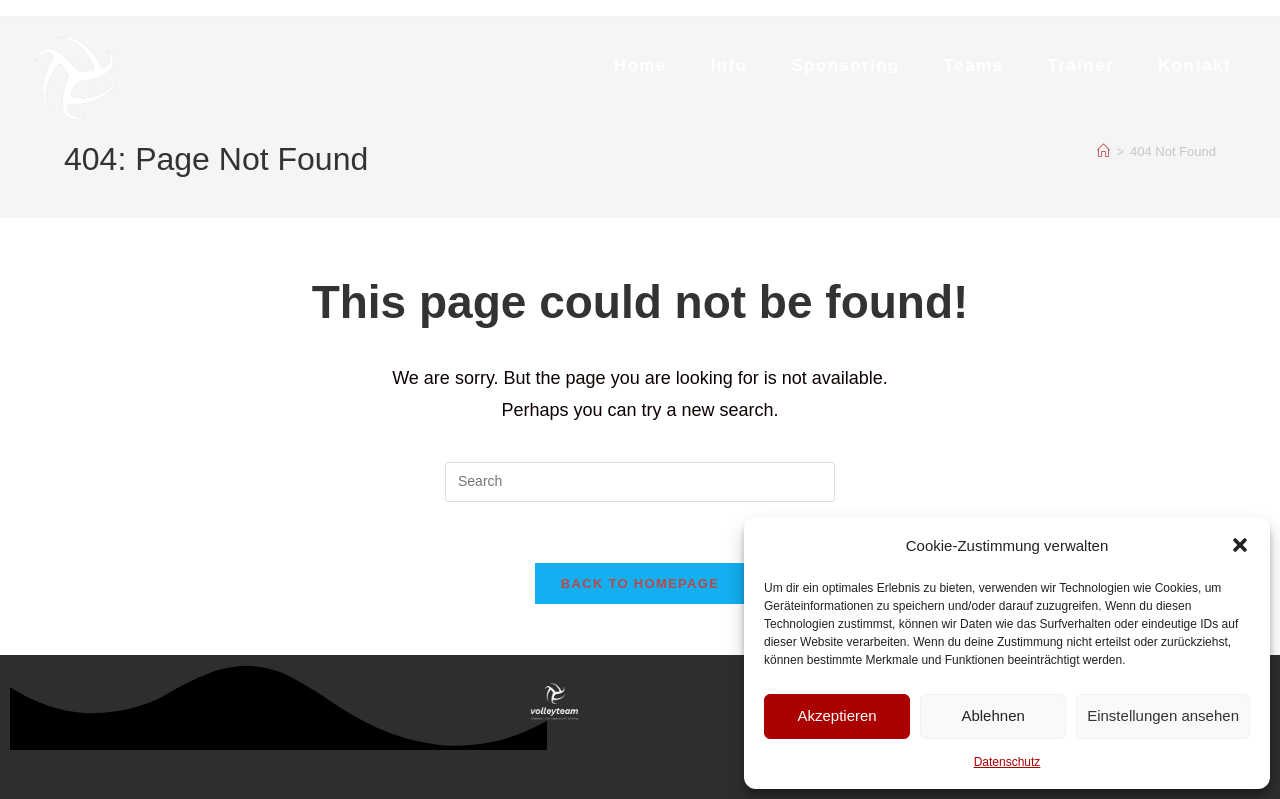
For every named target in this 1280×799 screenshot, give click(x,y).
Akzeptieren (836, 715)
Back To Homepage (640, 583)
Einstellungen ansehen (1163, 715)
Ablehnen (992, 715)
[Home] (1103, 151)
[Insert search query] (640, 482)
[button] (1240, 545)
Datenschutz (1007, 762)
